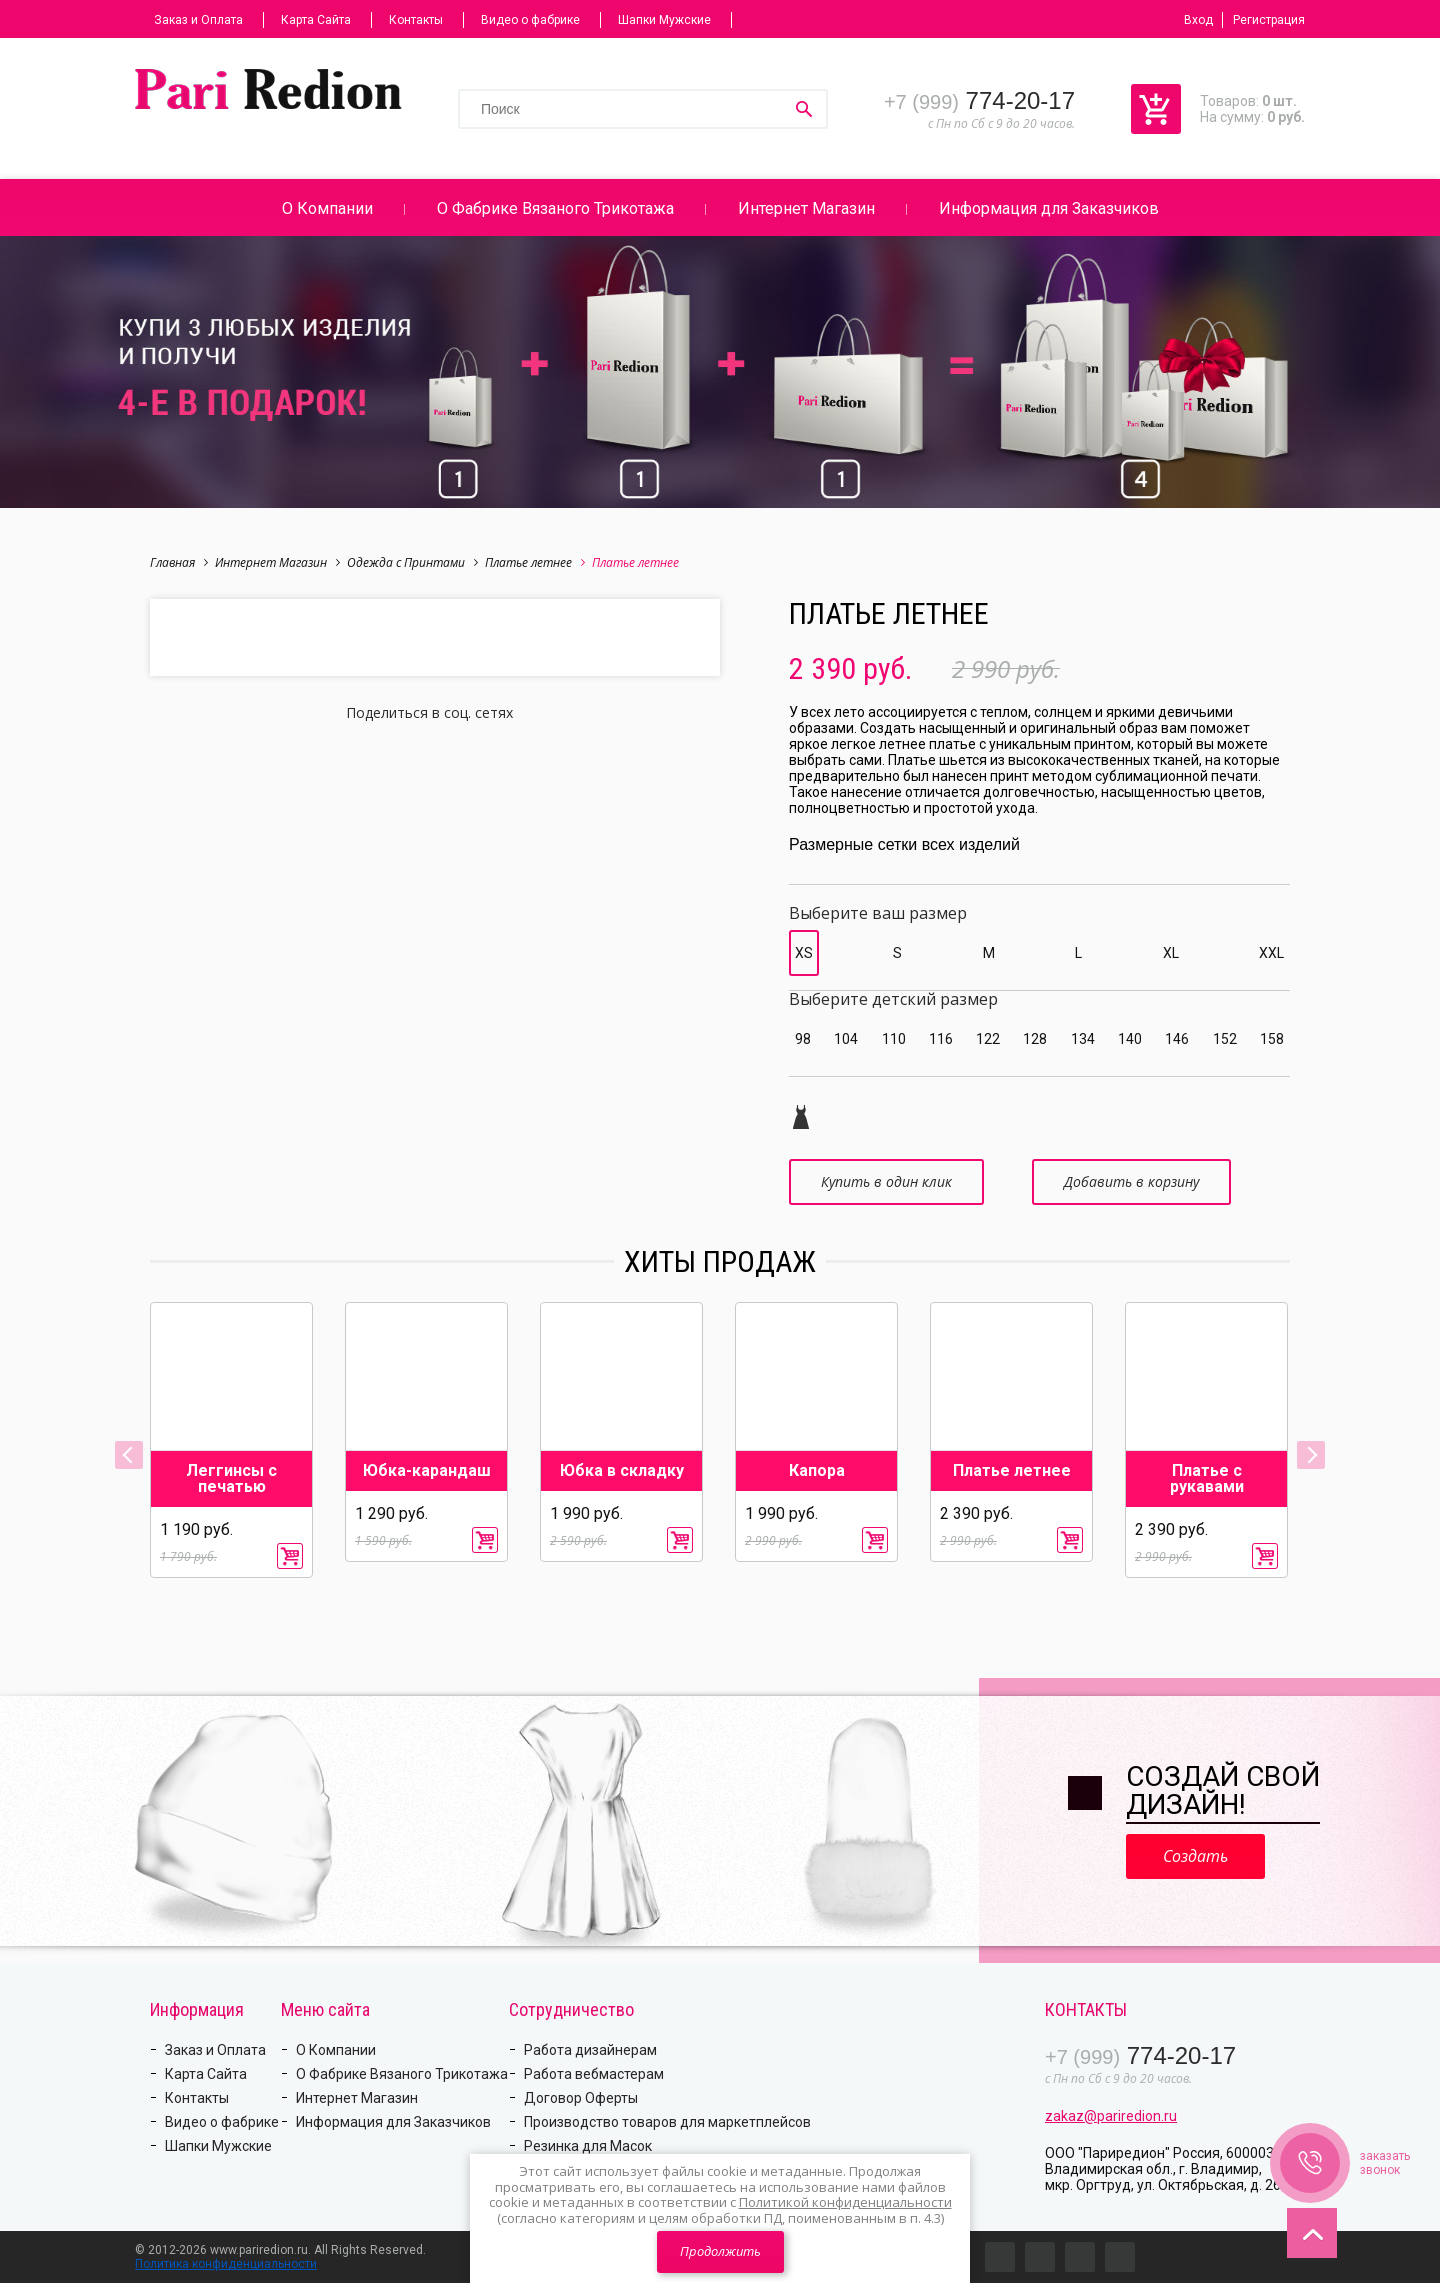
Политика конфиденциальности (226, 2264)
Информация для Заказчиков (1049, 208)
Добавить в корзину (1131, 1181)
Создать (1195, 1856)
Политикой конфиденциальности (845, 2202)
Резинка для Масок (588, 2146)
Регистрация (1269, 20)
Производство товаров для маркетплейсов (667, 2122)
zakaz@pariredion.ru (1111, 2116)
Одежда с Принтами (412, 562)
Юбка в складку (622, 1471)
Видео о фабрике (530, 20)
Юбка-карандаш (427, 1471)
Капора (817, 1471)
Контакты (416, 20)
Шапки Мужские (664, 20)
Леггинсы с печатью (231, 1479)
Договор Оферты (581, 2098)
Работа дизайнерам (590, 2050)
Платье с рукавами (1207, 1479)
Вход (1198, 20)
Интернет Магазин (806, 208)
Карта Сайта (316, 20)
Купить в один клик (886, 1181)
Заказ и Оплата (198, 20)
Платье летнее (535, 562)
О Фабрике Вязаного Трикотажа (555, 208)
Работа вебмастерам (594, 2074)
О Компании (327, 208)
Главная (179, 562)
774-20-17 (979, 100)
